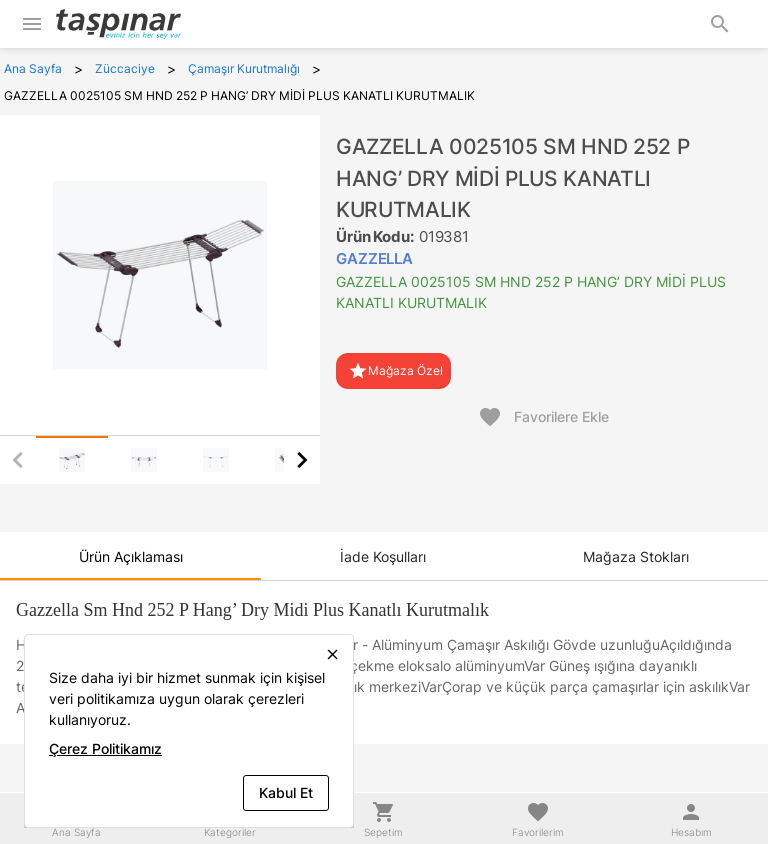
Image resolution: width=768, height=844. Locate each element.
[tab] (72, 460)
